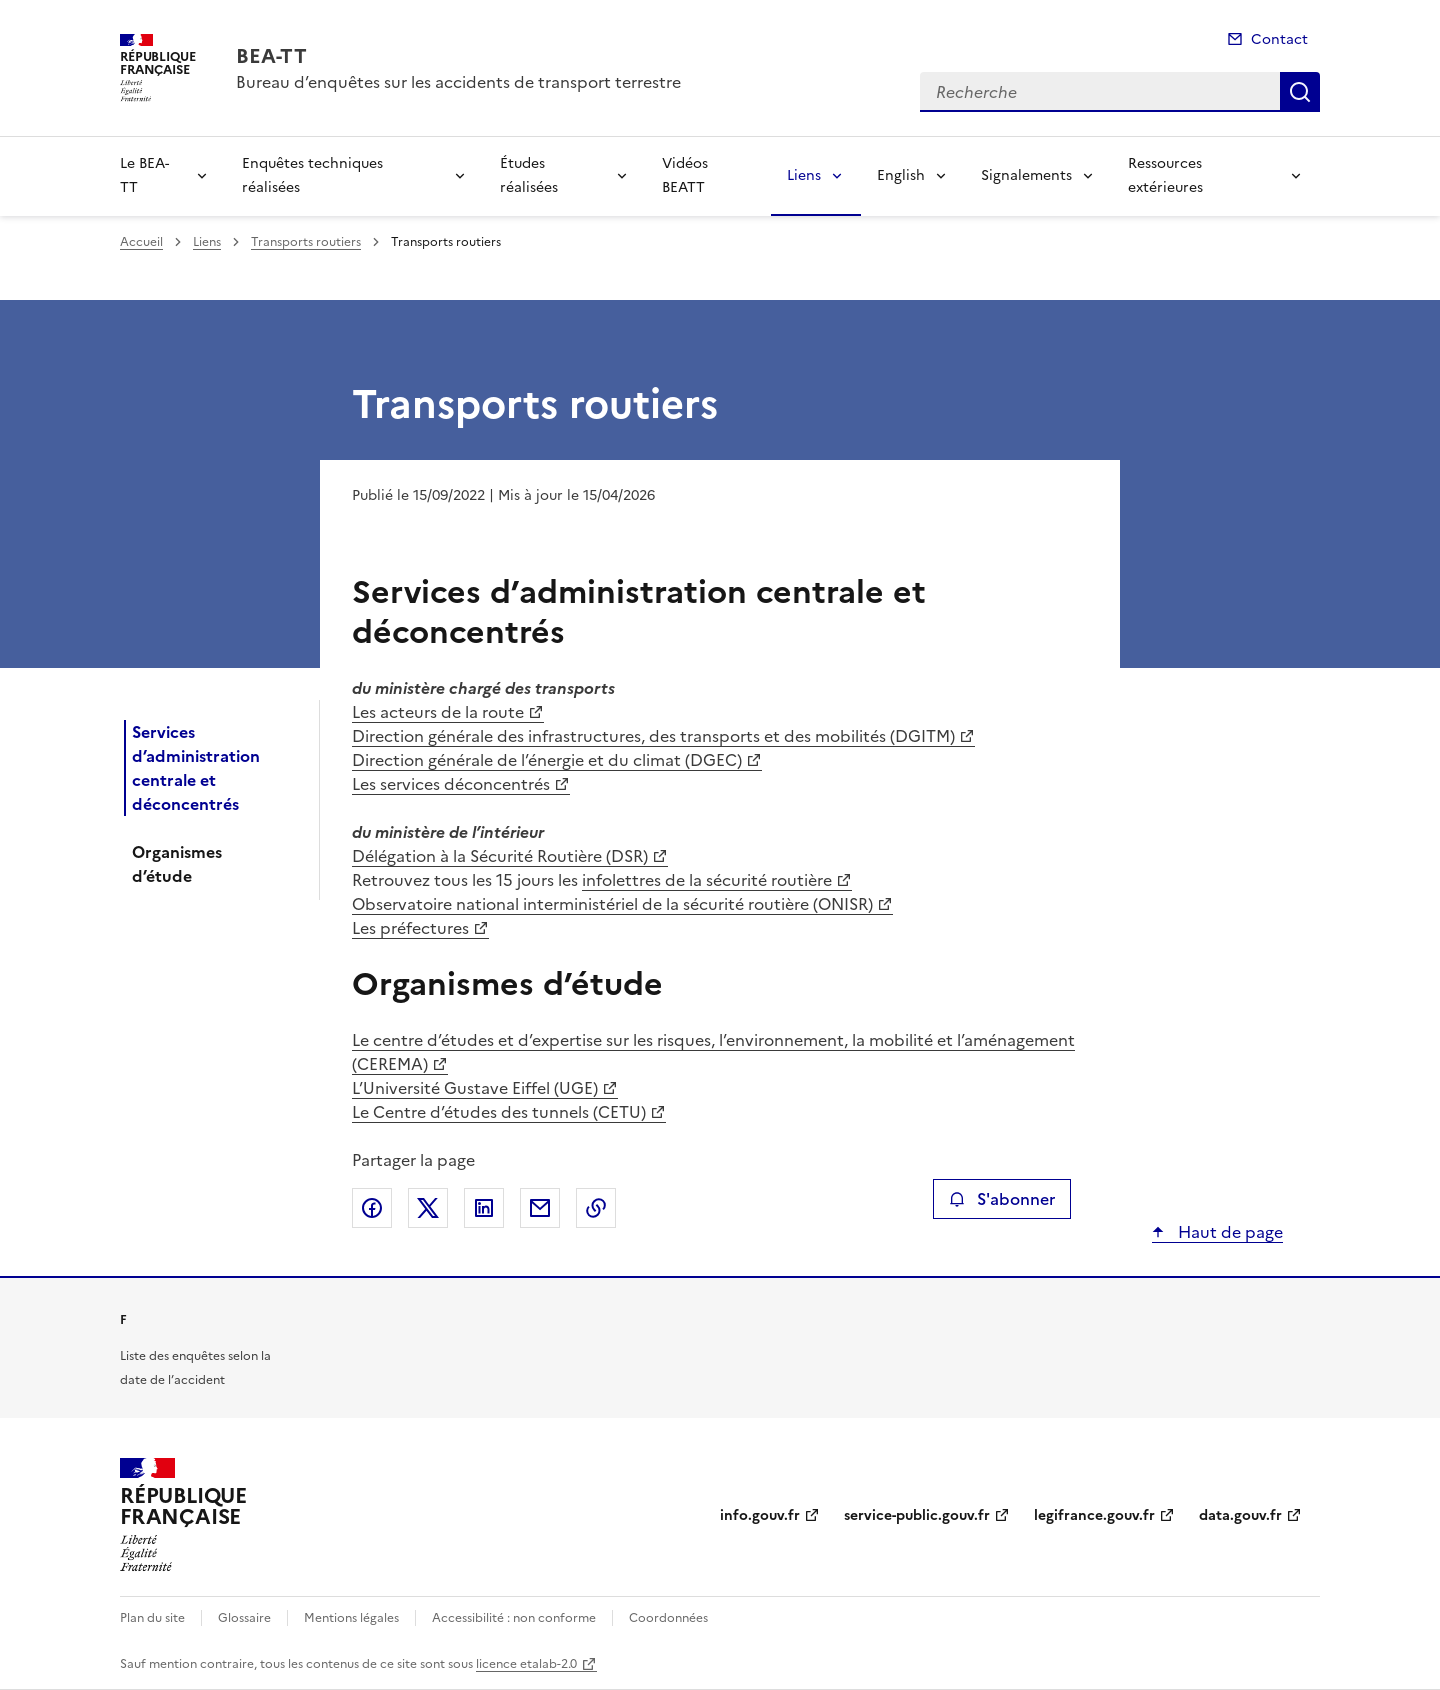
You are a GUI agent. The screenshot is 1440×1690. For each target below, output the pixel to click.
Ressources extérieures (1165, 175)
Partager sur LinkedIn (484, 1208)
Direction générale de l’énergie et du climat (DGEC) (547, 760)
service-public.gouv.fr (917, 1515)
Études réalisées (529, 175)
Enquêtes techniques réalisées (312, 175)
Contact (1279, 39)
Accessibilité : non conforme (514, 1618)
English (901, 175)
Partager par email (540, 1208)
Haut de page (1228, 1232)
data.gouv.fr (1240, 1515)
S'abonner (1001, 1199)
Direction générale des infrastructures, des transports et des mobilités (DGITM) (653, 736)
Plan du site (152, 1618)
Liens (804, 175)
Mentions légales (351, 1618)
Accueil (141, 242)
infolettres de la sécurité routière (707, 880)
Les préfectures (410, 928)
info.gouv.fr (760, 1515)
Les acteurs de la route (438, 712)
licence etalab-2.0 (526, 1664)
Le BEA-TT (144, 175)
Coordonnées (668, 1618)
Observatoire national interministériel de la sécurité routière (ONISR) (612, 904)
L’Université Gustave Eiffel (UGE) (475, 1088)
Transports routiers (306, 242)
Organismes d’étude (177, 864)
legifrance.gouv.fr (1094, 1515)
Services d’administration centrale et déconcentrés (196, 768)
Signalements (1026, 175)
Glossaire (244, 1618)
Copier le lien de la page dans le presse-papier (596, 1208)
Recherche (1300, 92)
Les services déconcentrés (451, 784)
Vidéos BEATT (685, 175)
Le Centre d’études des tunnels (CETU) (499, 1112)
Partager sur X (428, 1208)
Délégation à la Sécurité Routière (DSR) (500, 856)
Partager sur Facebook (372, 1208)
